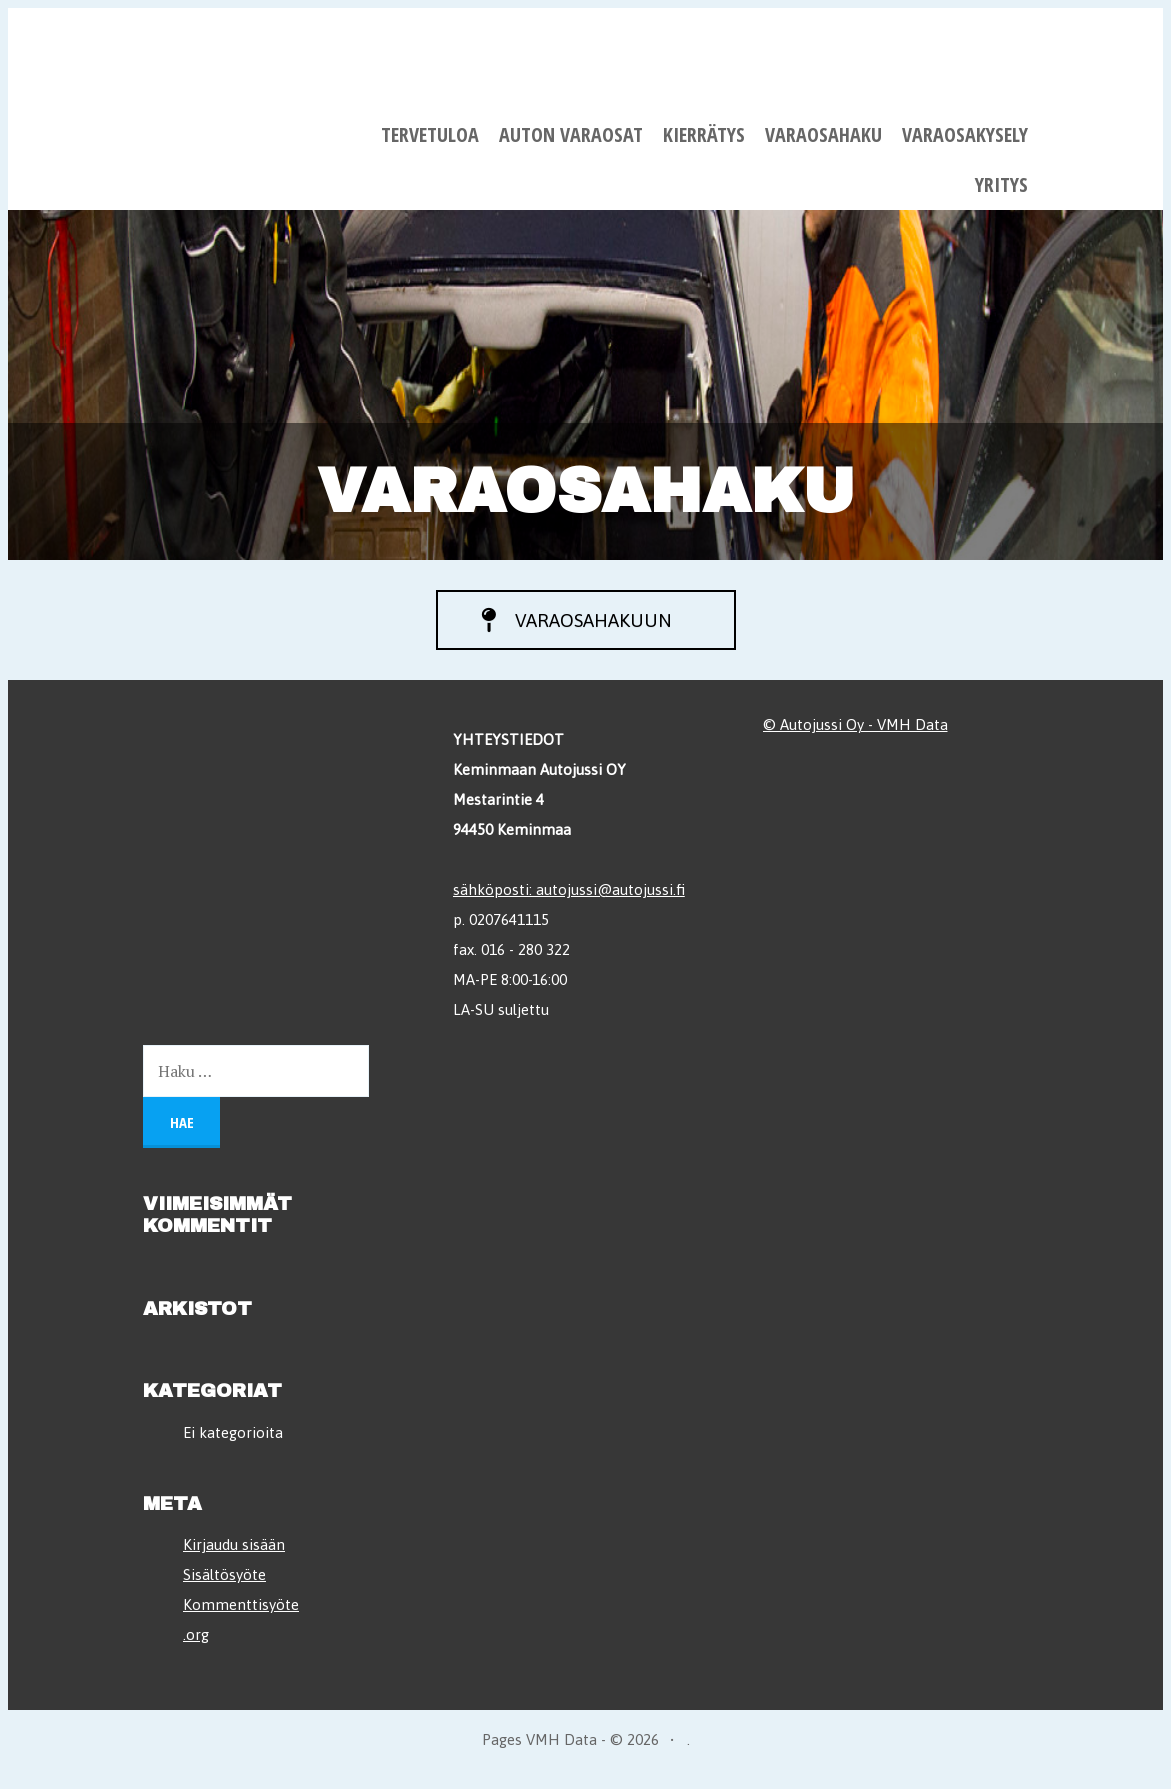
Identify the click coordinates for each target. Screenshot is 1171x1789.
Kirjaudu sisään (234, 1555)
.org (196, 1645)
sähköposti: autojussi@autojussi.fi (569, 898)
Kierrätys (704, 134)
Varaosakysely (965, 134)
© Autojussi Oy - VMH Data (855, 733)
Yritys (1001, 184)
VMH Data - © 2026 (592, 1750)
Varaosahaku (823, 134)
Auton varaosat (571, 134)
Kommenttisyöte (241, 1615)
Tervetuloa (430, 134)
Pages (504, 1750)
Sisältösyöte (224, 1585)
